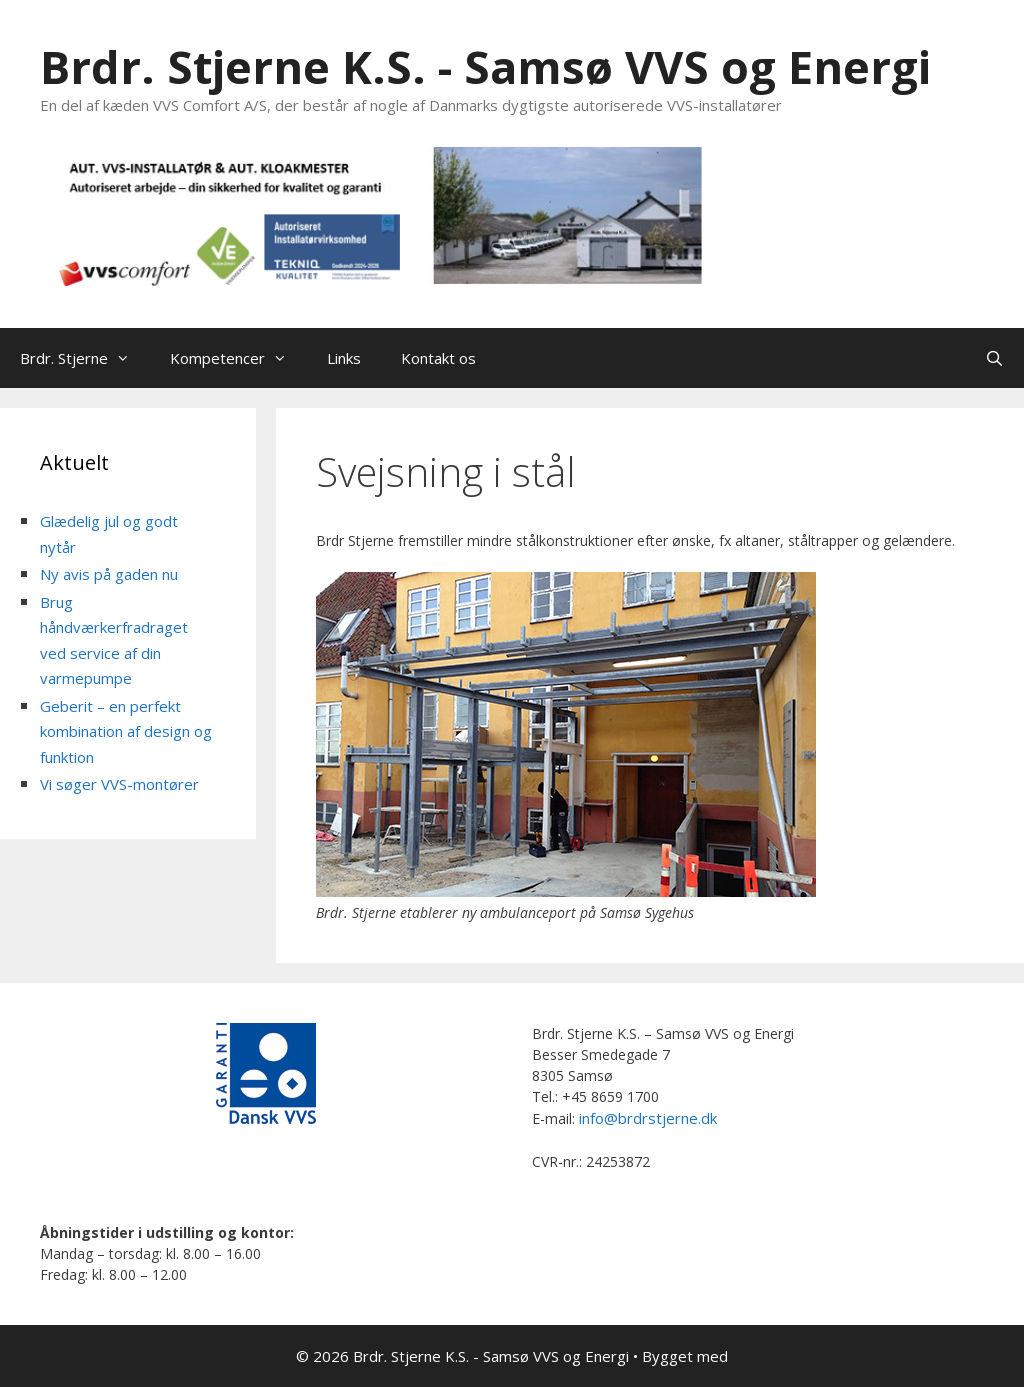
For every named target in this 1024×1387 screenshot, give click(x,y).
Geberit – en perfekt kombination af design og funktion (126, 731)
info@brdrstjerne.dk (648, 1118)
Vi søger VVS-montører (119, 784)
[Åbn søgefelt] (994, 358)
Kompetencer (238, 358)
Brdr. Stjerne (85, 358)
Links (344, 358)
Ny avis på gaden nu (109, 574)
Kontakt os (438, 358)
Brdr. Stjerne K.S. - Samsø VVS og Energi (485, 66)
